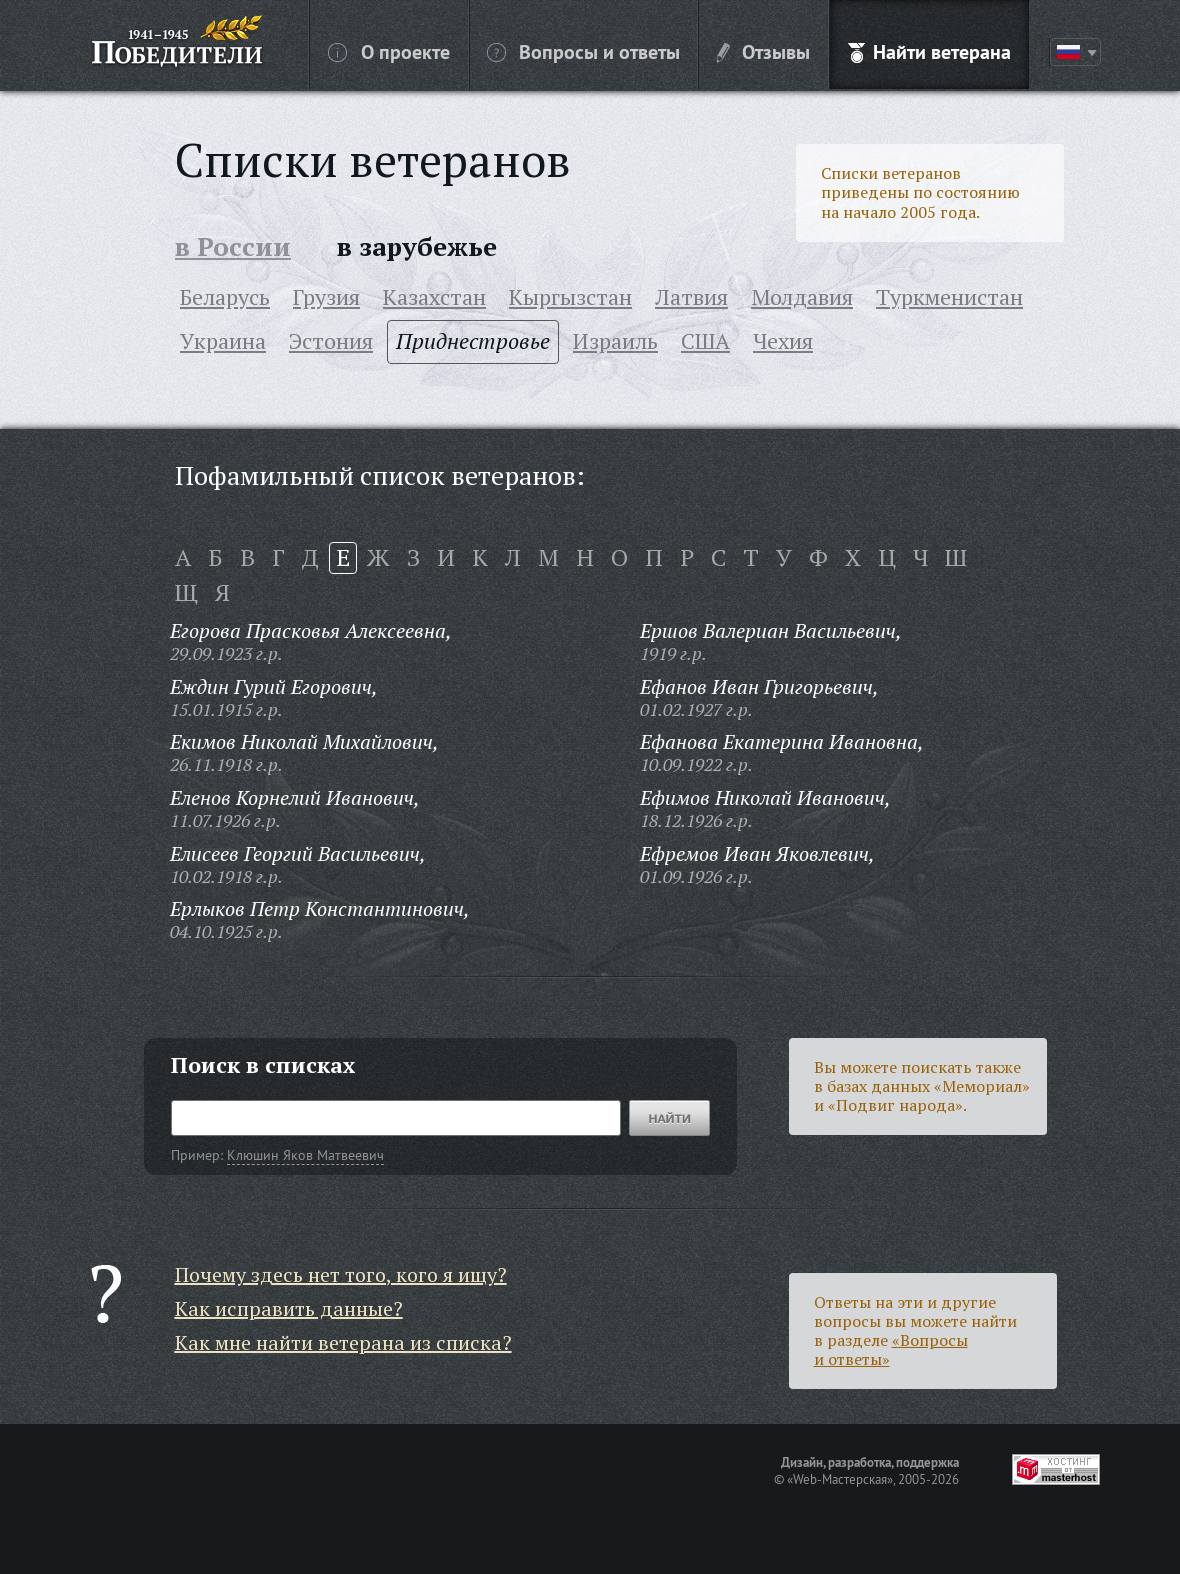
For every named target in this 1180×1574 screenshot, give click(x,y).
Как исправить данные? (289, 1308)
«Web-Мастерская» (840, 1479)
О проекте (389, 51)
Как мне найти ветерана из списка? (343, 1342)
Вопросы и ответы (583, 51)
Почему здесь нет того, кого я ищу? (341, 1274)
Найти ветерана (929, 51)
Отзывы (763, 51)
